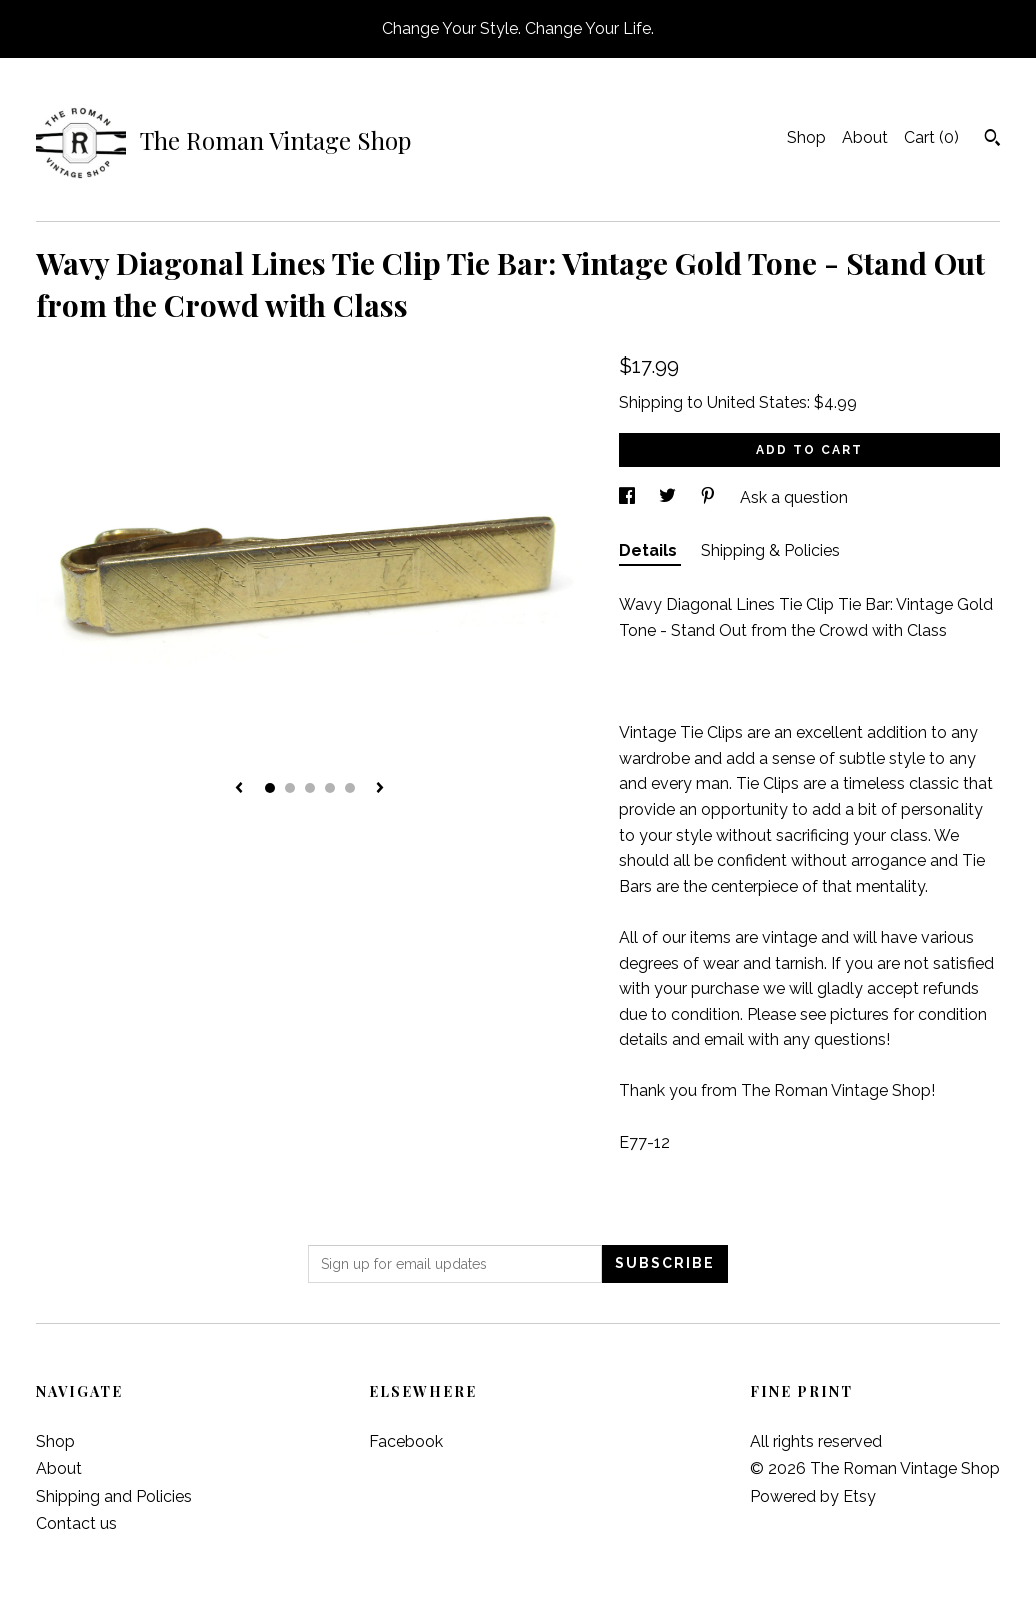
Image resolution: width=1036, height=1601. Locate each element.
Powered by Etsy (813, 1496)
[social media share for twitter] (669, 497)
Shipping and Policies (114, 1496)
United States (757, 402)
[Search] (992, 140)
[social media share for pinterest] (710, 497)
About (865, 137)
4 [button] (330, 788)
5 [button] (350, 788)
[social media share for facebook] (629, 497)
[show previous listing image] (239, 789)
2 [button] (290, 788)
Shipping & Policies (770, 550)
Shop (806, 137)
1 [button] (270, 788)
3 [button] (310, 788)
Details (650, 550)
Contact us (76, 1523)
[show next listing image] (380, 789)
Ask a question (794, 497)
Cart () (931, 137)
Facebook (406, 1441)
